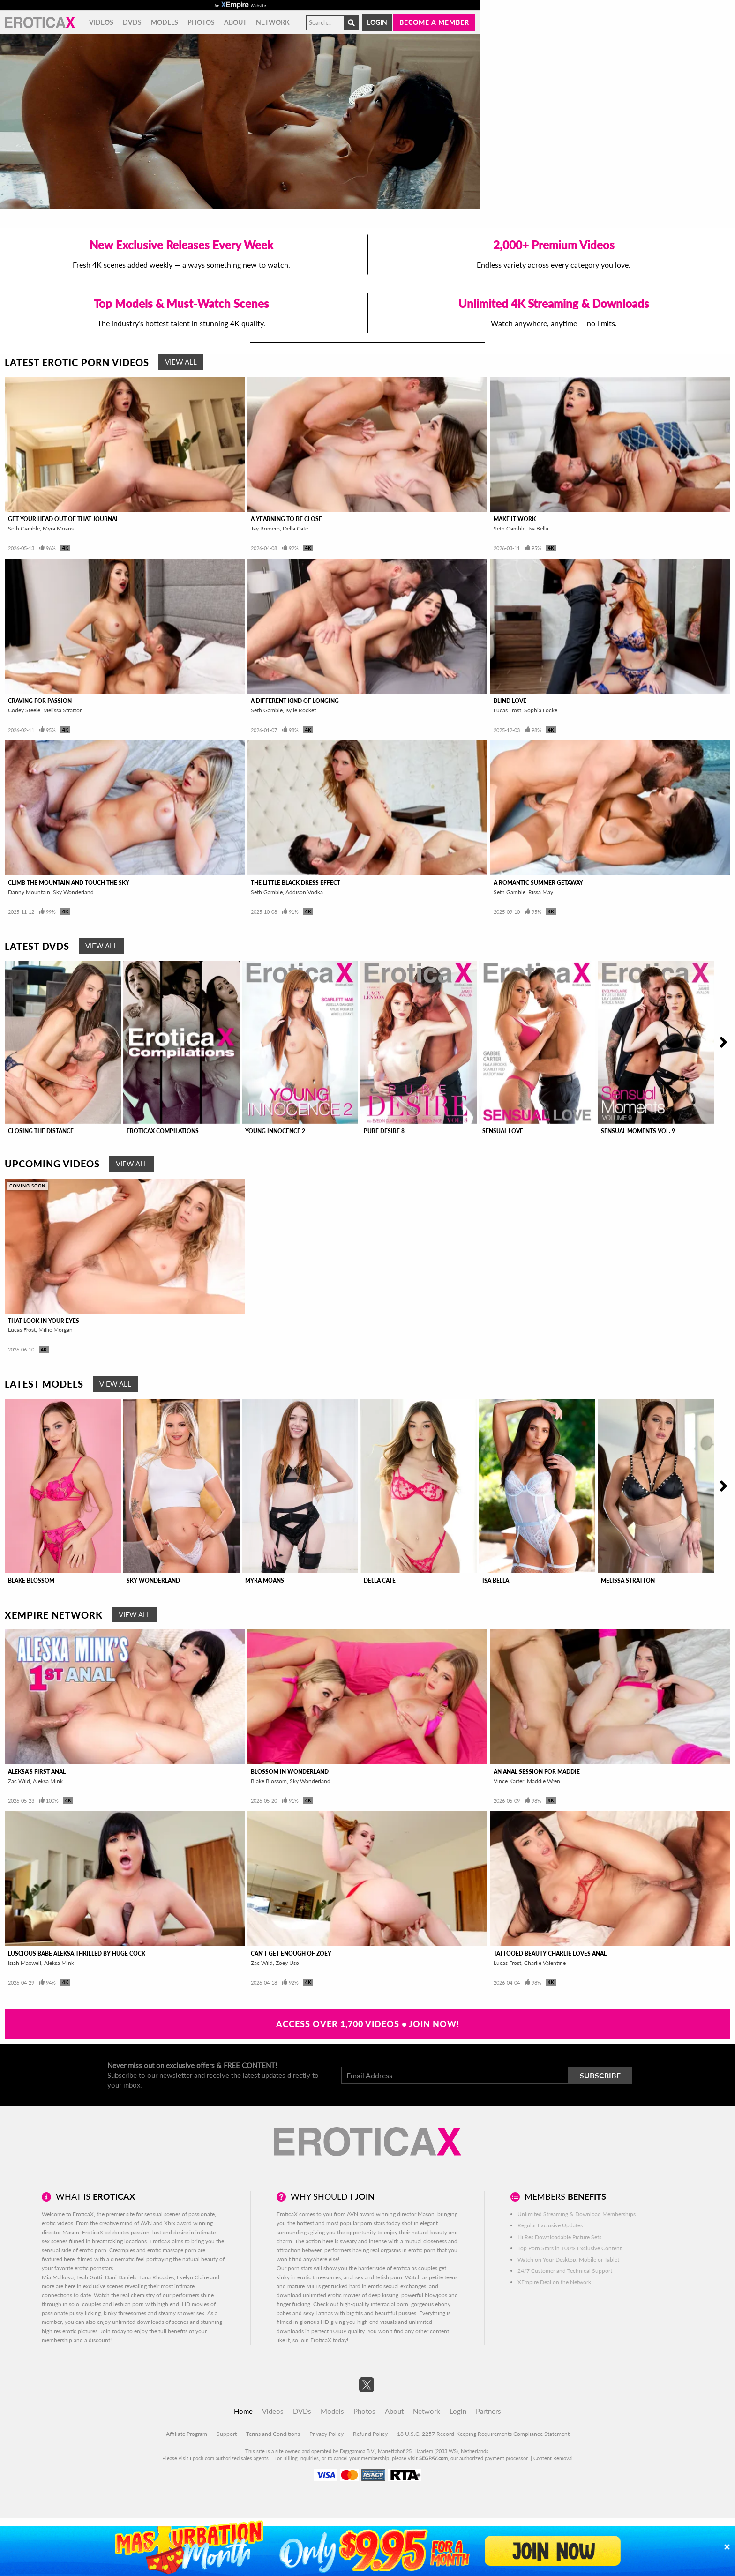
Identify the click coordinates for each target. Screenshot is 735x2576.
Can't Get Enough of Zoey (291, 1953)
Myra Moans (58, 528)
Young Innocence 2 (275, 1131)
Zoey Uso (287, 1962)
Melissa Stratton (63, 710)
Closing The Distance (41, 1131)
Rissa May (540, 892)
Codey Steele (24, 710)
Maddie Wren (543, 1781)
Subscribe (600, 2075)
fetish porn (388, 2277)
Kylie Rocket (300, 710)
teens (451, 2277)
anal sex (353, 2277)
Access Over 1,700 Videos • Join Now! (367, 2024)
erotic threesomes (319, 2277)
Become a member (434, 22)
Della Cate (295, 528)
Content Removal (553, 2458)
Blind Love (510, 700)
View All (181, 362)
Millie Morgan (55, 1329)
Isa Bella (538, 528)
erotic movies (344, 2295)
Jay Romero (265, 528)
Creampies (122, 2250)
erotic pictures (80, 2331)
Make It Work (515, 519)
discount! (100, 2340)
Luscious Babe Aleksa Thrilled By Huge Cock (76, 1953)
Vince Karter (509, 1781)
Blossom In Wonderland (290, 1771)
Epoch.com (202, 2458)
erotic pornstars (94, 2267)
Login (377, 22)
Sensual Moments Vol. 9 (638, 1131)
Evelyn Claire (193, 2277)
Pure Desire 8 (384, 1131)
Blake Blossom (31, 1580)
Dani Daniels (120, 2277)
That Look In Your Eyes (43, 1320)
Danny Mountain (29, 892)
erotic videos (57, 2222)
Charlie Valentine (545, 1962)
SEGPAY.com (433, 2458)
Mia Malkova (58, 2277)
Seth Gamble (24, 528)
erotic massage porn (171, 2250)
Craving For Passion (40, 700)
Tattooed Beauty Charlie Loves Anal (550, 1953)
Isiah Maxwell (24, 1962)
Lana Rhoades (156, 2277)
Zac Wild (19, 1781)
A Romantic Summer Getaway (538, 882)
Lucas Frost (507, 710)
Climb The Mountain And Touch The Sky (68, 882)
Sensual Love (502, 1131)
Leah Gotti (89, 2277)
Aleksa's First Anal (37, 1771)
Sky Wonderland (73, 892)
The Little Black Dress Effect (295, 882)
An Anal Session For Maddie (537, 1771)
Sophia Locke (540, 710)
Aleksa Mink (48, 1781)
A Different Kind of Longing (295, 700)
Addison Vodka (304, 892)
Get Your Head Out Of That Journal (63, 519)
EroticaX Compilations (163, 1131)
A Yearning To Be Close (286, 519)
